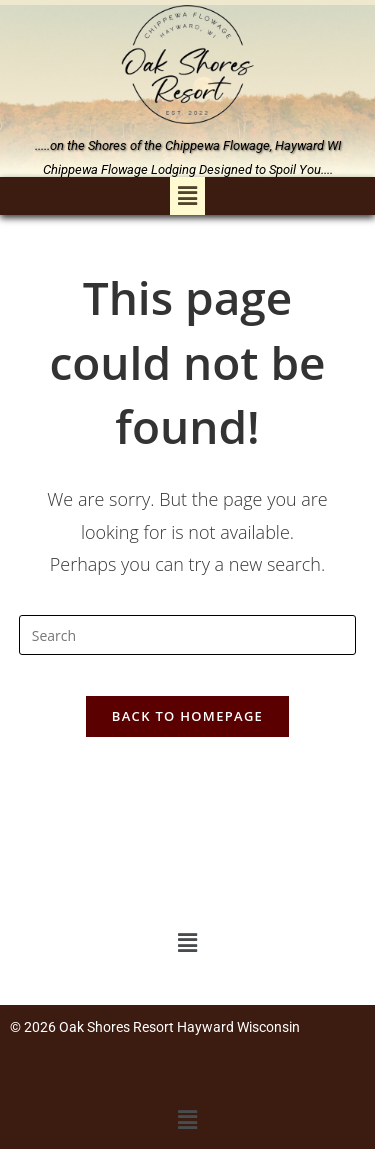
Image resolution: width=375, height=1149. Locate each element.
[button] (187, 196)
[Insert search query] (188, 635)
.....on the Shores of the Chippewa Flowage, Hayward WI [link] (188, 145)
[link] (188, 64)
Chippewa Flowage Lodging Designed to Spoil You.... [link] (188, 169)
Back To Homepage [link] (187, 716)
